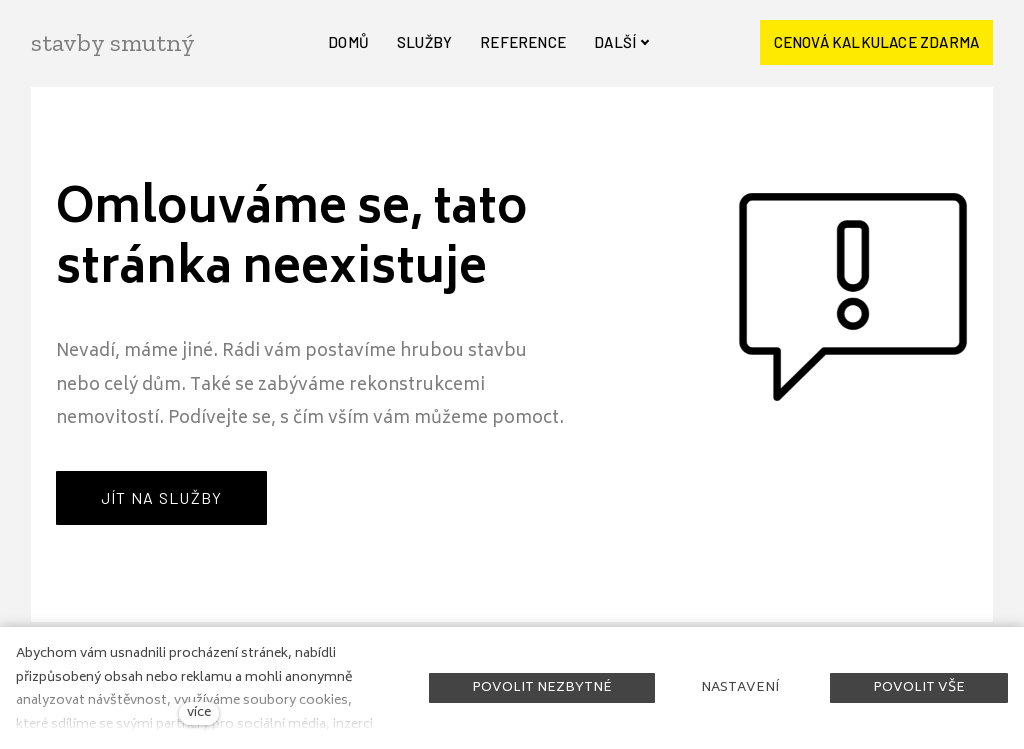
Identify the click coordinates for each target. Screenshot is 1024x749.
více (199, 713)
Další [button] (622, 42)
